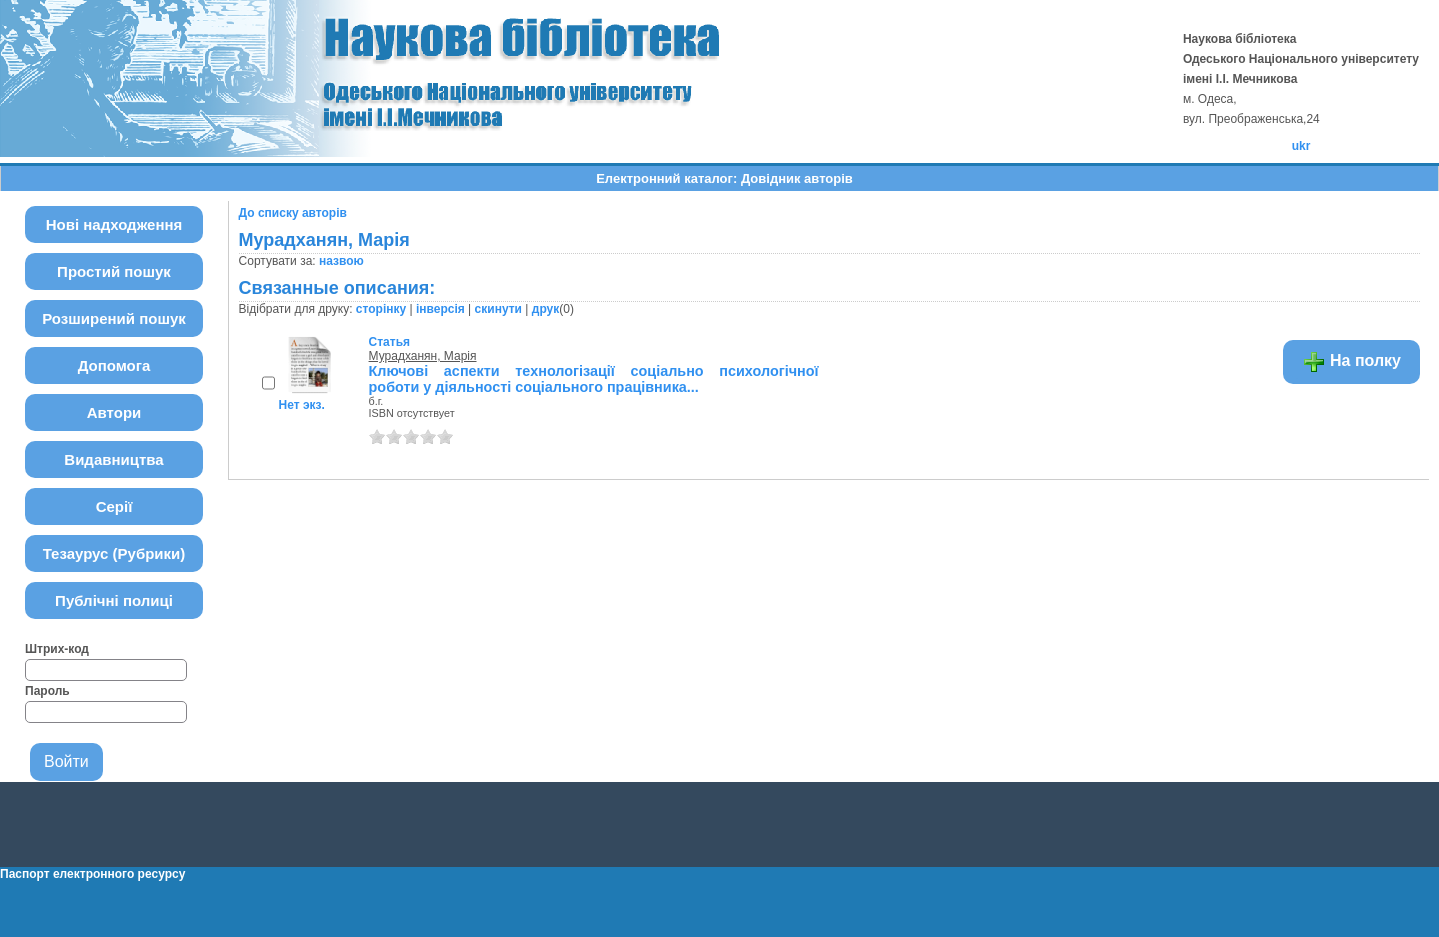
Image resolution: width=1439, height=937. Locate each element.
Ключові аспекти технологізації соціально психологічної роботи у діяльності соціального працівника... (594, 379)
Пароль (47, 691)
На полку (1351, 362)
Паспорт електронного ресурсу (92, 874)
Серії (114, 506)
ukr (1301, 146)
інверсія (440, 309)
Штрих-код (57, 649)
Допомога (114, 365)
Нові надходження (114, 224)
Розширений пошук (114, 318)
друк (545, 309)
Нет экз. (302, 405)
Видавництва (113, 459)
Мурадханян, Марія (423, 356)
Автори (114, 412)
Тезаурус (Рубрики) (114, 553)
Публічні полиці (114, 600)
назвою (341, 261)
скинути (498, 309)
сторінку (381, 309)
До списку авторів (293, 213)
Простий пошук (114, 271)
